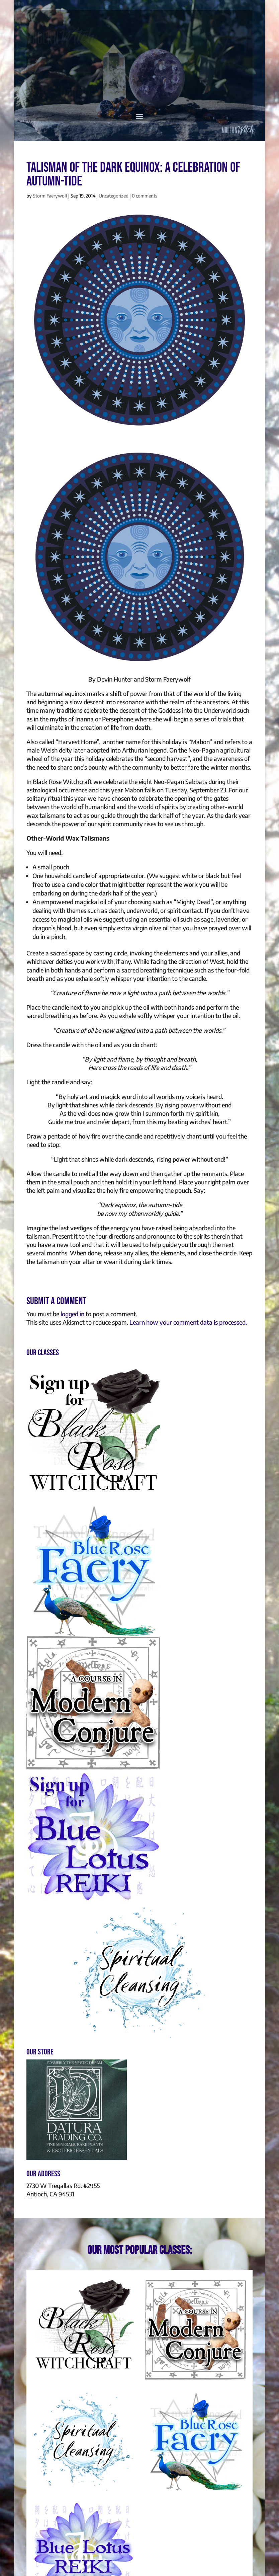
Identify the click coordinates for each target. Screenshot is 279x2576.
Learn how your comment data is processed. (188, 1322)
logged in (72, 1314)
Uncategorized (113, 196)
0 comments (144, 196)
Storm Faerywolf (50, 196)
